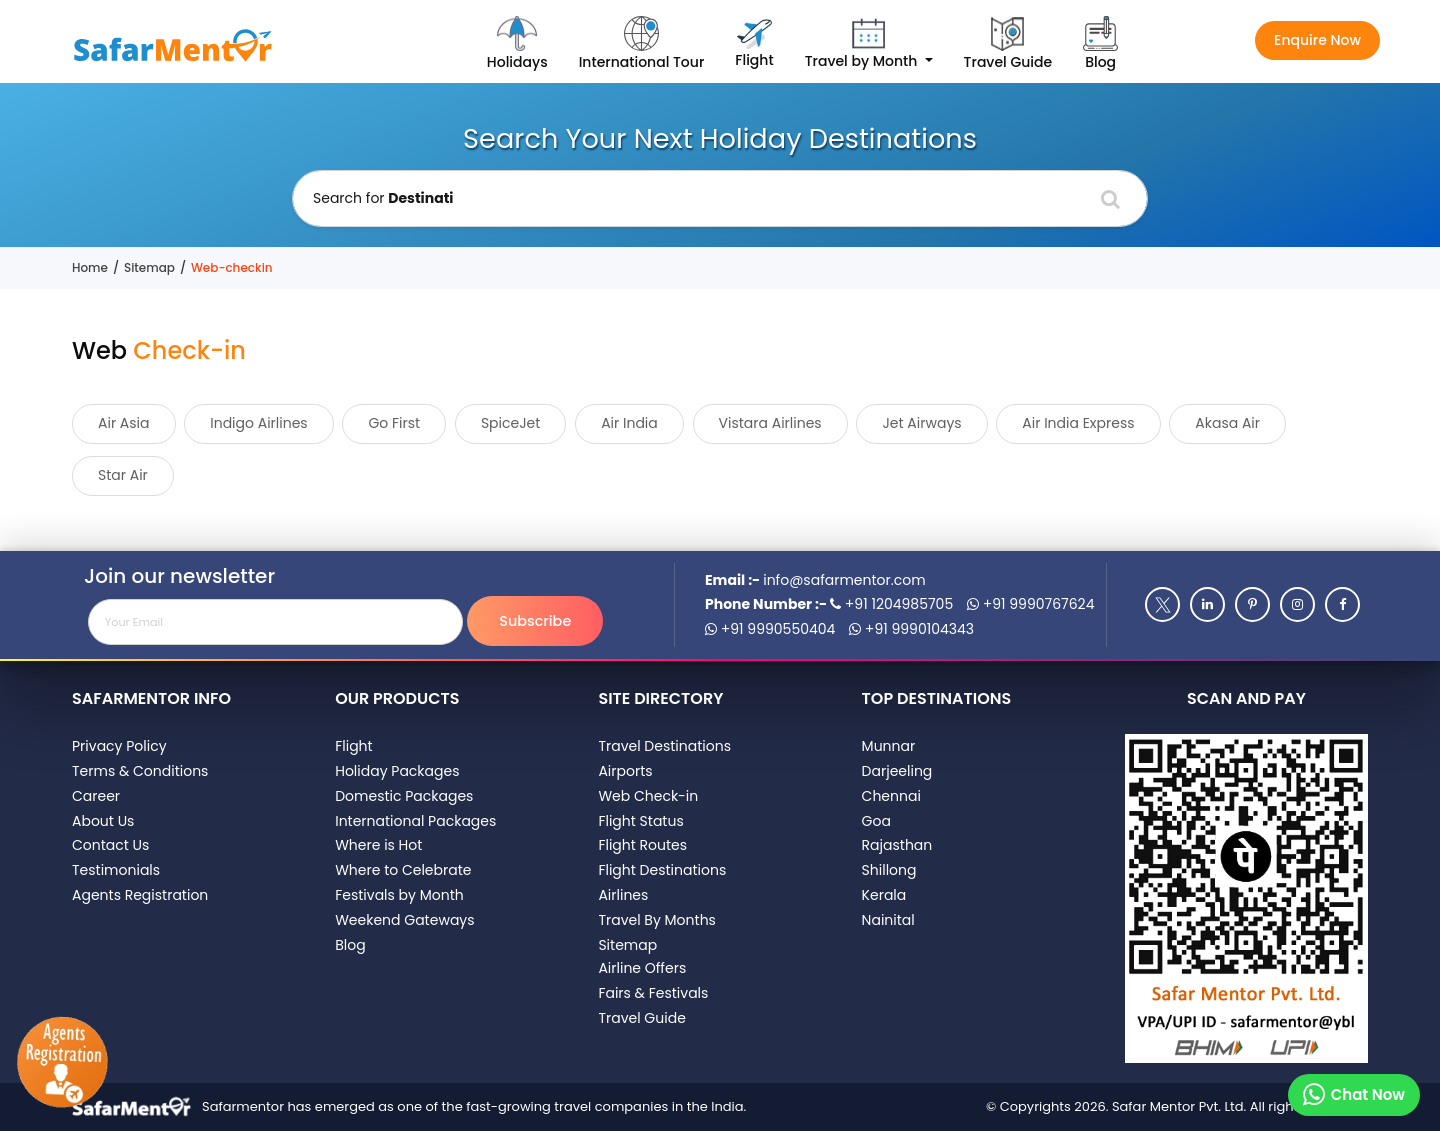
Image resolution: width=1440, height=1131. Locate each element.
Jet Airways (921, 423)
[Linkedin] (1207, 604)
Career (96, 796)
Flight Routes (642, 845)
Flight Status (640, 821)
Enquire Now (1317, 40)
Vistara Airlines (770, 423)
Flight (353, 746)
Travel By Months (657, 920)
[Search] (1110, 199)
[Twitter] (1162, 604)
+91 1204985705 (891, 604)
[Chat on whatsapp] (1354, 1095)
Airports (625, 771)
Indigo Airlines (258, 423)
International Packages (415, 821)
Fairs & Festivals (653, 993)
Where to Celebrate (403, 870)
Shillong (889, 870)
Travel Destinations (664, 746)
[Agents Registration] (61, 1063)
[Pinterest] (1252, 604)
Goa (876, 821)
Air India (629, 423)
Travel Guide (641, 1018)
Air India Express (1078, 423)
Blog (350, 945)
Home (90, 267)
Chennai (891, 796)
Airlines (623, 895)
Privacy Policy (119, 746)
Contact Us (110, 845)
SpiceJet (511, 423)
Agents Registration (140, 895)
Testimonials (116, 870)
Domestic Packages (404, 796)
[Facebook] (1342, 604)
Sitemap (149, 267)
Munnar (889, 746)
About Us (103, 821)
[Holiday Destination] (720, 198)
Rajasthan (897, 845)
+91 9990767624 (1031, 604)
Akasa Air (1227, 423)
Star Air (123, 475)
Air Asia (124, 423)
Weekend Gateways (404, 920)
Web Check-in (648, 796)
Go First (394, 423)
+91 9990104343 (911, 629)
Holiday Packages (397, 771)
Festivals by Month (399, 895)
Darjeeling (897, 771)
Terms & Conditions (140, 771)
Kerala (884, 895)
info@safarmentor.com (844, 580)
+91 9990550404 (770, 629)
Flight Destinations (662, 870)
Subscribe (535, 621)
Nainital (888, 920)
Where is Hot (378, 845)
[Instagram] (1297, 604)
